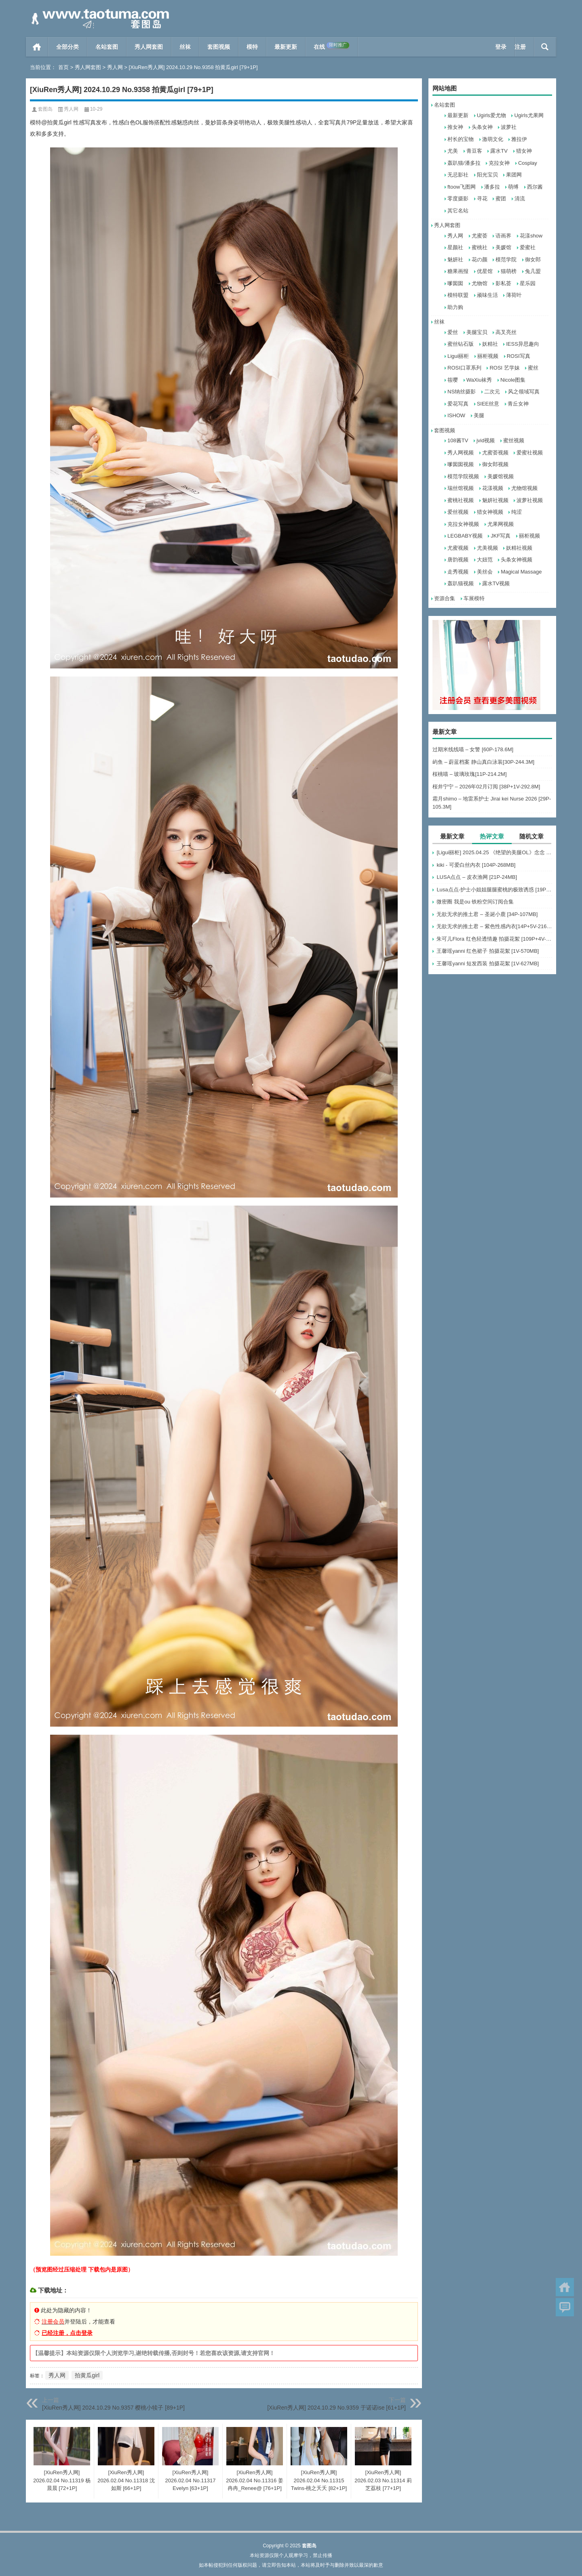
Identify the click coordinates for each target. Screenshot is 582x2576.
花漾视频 (492, 488)
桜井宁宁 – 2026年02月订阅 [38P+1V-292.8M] (486, 787)
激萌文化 (492, 139)
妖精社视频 (519, 548)
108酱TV (457, 440)
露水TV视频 (496, 583)
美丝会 (485, 572)
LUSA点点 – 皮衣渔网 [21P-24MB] (476, 877)
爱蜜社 (528, 247)
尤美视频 (487, 548)
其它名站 (457, 211)
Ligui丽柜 (458, 356)
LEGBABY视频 (465, 536)
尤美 (452, 151)
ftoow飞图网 (461, 187)
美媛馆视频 (500, 476)
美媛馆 (503, 247)
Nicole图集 (512, 380)
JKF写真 (500, 536)
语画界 (503, 236)
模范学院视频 (463, 476)
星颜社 (455, 247)
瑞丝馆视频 (460, 488)
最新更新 (285, 47)
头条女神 (482, 127)
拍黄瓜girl (87, 2375)
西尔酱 (535, 187)
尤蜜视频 (457, 548)
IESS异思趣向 (522, 344)
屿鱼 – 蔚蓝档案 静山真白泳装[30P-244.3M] (483, 762)
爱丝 (452, 332)
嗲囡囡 (455, 283)
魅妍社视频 (495, 500)
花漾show (531, 236)
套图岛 (45, 109)
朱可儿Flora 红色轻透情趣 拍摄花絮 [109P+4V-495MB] (494, 939)
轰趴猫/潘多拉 (464, 163)
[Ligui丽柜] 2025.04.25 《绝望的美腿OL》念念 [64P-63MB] (494, 852)
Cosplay (527, 163)
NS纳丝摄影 (461, 392)
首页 (37, 47)
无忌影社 (457, 175)
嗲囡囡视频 (460, 464)
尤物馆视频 (524, 488)
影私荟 (503, 283)
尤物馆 (479, 283)
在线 (331, 46)
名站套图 (106, 47)
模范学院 (506, 259)
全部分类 (67, 47)
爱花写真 (457, 404)
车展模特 (474, 598)
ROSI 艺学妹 (504, 368)
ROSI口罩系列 (464, 368)
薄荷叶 (514, 295)
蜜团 (501, 198)
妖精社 (490, 344)
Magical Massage (521, 572)
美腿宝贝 (476, 332)
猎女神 (524, 151)
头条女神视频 (516, 560)
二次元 (492, 392)
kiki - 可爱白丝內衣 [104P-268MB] (475, 865)
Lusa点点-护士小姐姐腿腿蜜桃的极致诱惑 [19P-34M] (494, 890)
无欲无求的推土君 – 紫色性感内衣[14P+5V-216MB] (494, 926)
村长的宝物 (460, 139)
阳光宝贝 (487, 175)
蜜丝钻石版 (460, 344)
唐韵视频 (457, 560)
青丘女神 (518, 404)
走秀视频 (457, 572)
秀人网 (115, 67)
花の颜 (479, 259)
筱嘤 (452, 380)
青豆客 (474, 151)
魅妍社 (455, 259)
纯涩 (516, 512)
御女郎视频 (495, 464)
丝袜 (185, 47)
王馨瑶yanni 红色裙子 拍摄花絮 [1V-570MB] (487, 951)
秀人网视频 (460, 453)
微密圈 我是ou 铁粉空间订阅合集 (475, 902)
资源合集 (444, 598)
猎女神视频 (490, 512)
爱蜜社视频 (530, 453)
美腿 (479, 415)
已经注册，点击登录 (67, 2333)
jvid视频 (486, 440)
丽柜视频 (487, 356)
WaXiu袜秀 (479, 380)
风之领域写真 (524, 392)
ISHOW (456, 415)
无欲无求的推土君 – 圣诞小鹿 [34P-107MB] (487, 914)
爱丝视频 (457, 512)
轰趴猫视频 (460, 583)
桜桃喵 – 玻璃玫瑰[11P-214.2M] (469, 774)
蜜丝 (533, 368)
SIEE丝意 (488, 404)
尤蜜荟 (479, 236)
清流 (520, 198)
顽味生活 (487, 295)
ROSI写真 (518, 356)
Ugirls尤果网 (528, 115)
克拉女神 (499, 163)
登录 (500, 47)
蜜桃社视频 (460, 500)
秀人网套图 (149, 47)
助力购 (455, 307)
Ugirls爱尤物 (491, 115)
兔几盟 (533, 271)
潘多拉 (492, 187)
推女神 (455, 127)
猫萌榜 (509, 271)
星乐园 (528, 283)
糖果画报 (457, 271)
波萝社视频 (530, 500)
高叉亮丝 (506, 332)
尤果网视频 (500, 524)
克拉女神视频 (463, 524)
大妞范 (485, 560)
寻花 (482, 198)
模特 (252, 47)
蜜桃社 (479, 247)
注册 (520, 47)
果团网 (514, 175)
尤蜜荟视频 (495, 453)
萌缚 (513, 187)
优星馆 (485, 271)
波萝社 (509, 127)
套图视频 (218, 47)
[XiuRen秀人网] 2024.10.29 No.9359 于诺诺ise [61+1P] (336, 2407)
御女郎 (533, 259)
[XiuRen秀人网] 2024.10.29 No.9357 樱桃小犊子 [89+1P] (113, 2407)
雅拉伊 (519, 139)
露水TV (499, 151)
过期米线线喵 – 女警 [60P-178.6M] (472, 749)
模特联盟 (457, 295)
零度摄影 (457, 198)
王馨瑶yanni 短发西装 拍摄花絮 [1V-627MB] (487, 963)
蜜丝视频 (513, 440)
